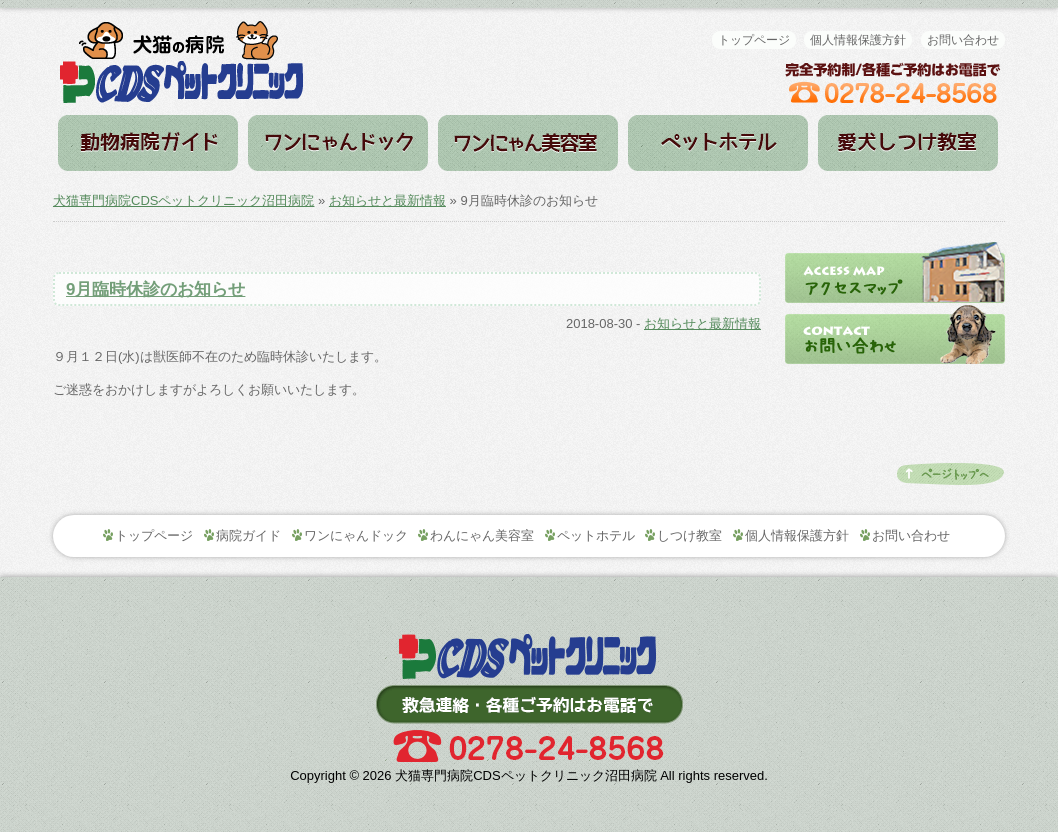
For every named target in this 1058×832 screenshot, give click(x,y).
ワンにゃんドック (338, 143)
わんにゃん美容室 (482, 535)
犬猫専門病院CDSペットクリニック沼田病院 (183, 200)
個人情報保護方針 (858, 40)
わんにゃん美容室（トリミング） (528, 143)
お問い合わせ (963, 40)
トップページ (754, 40)
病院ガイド (148, 143)
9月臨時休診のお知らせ (155, 289)
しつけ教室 (908, 143)
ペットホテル (718, 143)
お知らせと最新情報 (387, 200)
